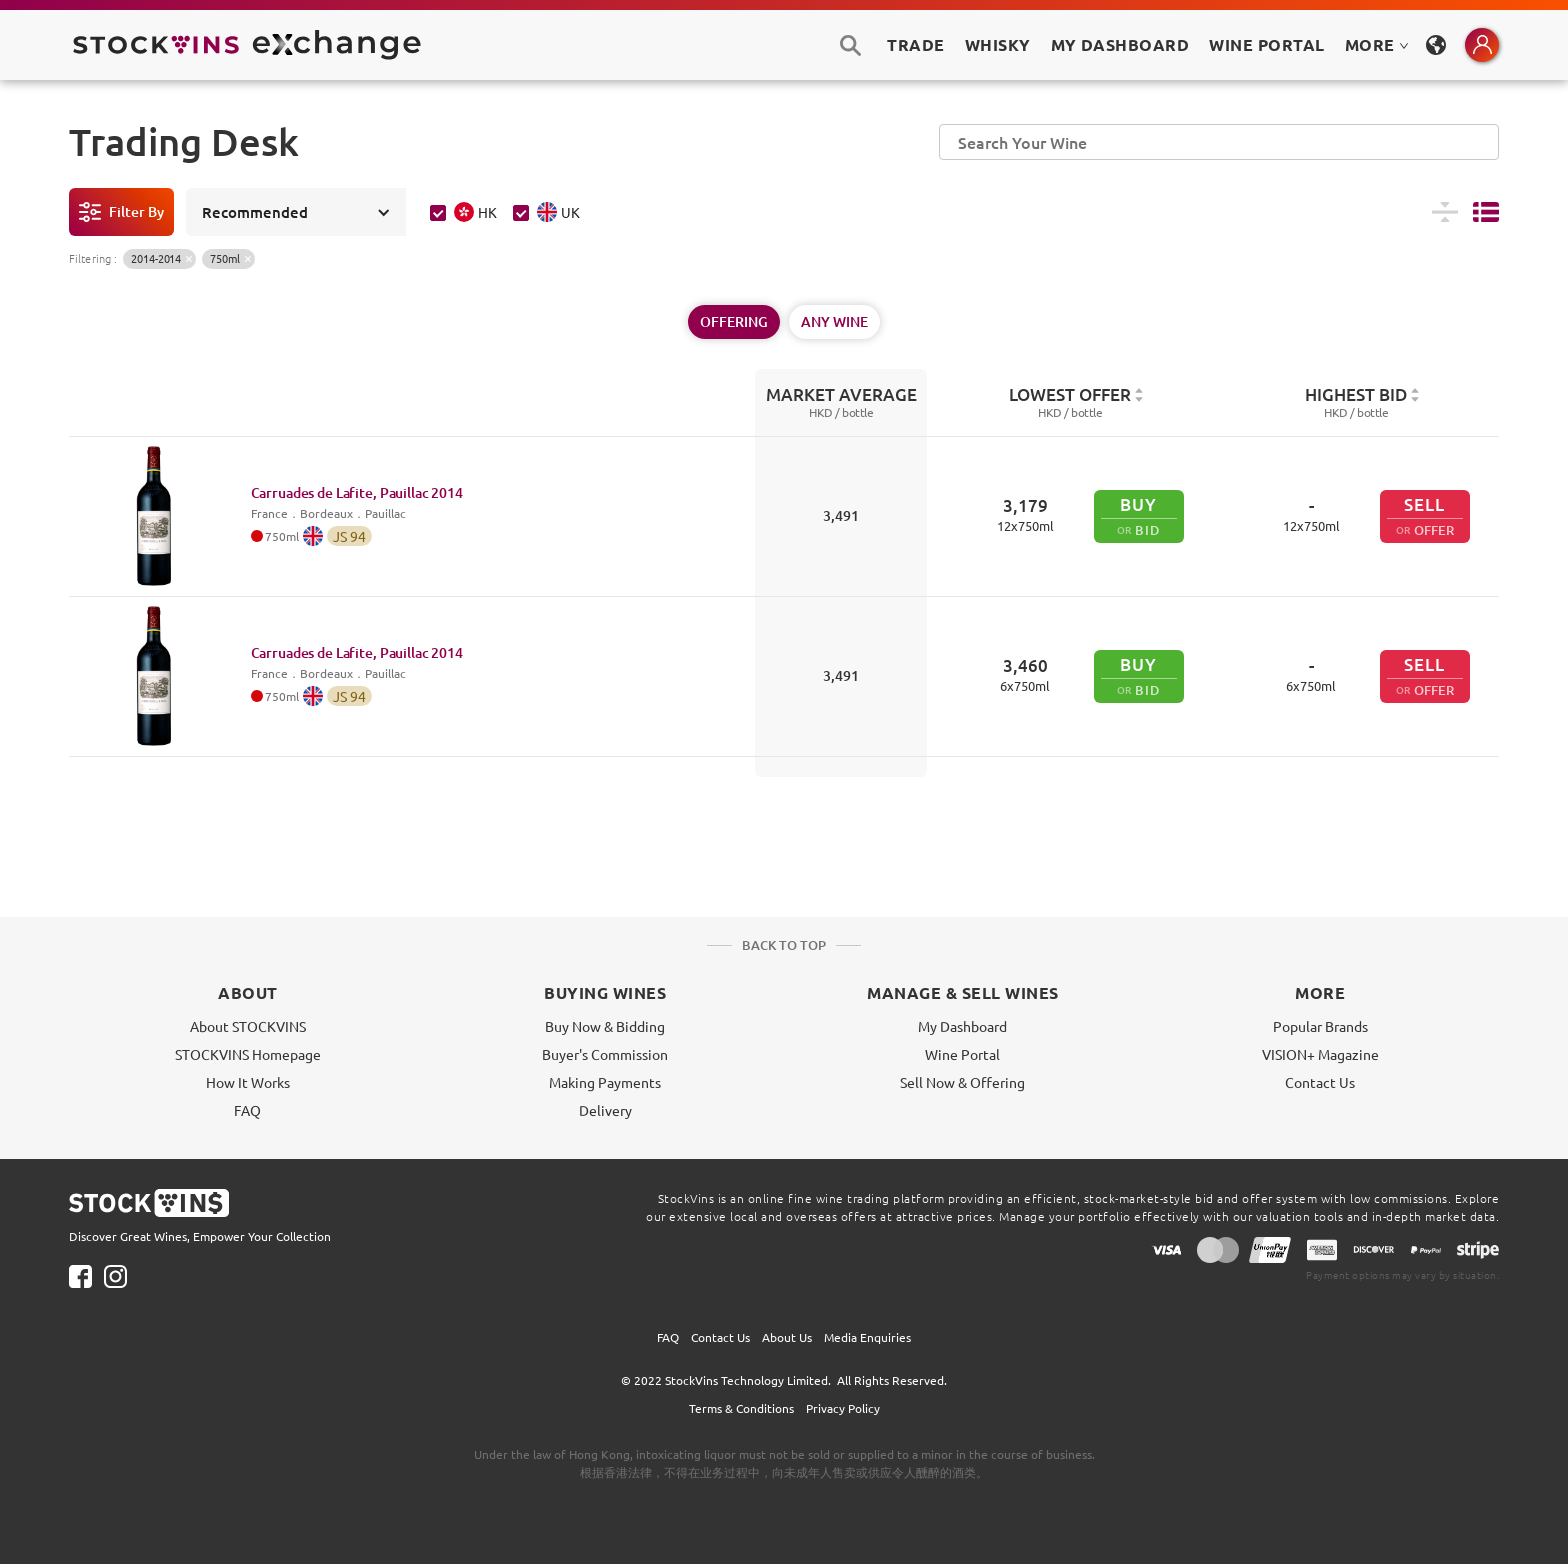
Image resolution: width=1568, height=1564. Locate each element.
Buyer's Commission (605, 1054)
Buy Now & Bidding (605, 1026)
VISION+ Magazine (1320, 1054)
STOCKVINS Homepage (248, 1054)
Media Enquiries (867, 1337)
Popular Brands (1320, 1026)
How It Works (248, 1082)
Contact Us (1320, 1082)
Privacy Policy (843, 1408)
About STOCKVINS (248, 1026)
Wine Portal (1266, 44)
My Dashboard (962, 1026)
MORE (1377, 44)
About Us (787, 1337)
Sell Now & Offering (962, 1082)
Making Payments (605, 1082)
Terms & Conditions (741, 1408)
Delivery (605, 1110)
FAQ (247, 1110)
